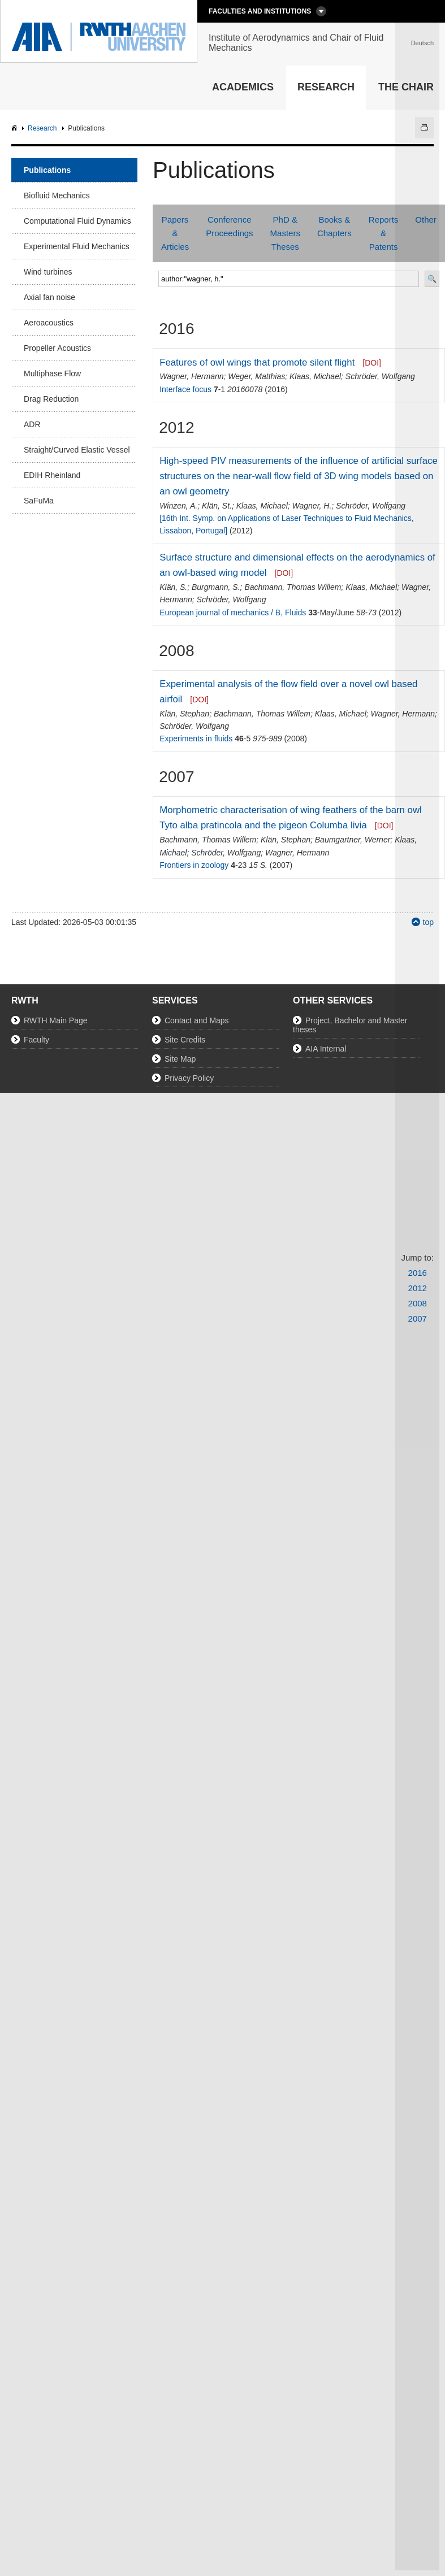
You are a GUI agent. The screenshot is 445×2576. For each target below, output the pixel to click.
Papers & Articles (175, 233)
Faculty (36, 1039)
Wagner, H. (312, 505)
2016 (417, 1273)
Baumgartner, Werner (353, 839)
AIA (15, 128)
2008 (417, 1303)
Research (326, 87)
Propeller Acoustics (57, 348)
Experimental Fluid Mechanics (76, 246)
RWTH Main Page (56, 1020)
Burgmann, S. (216, 587)
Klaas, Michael (315, 376)
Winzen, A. (178, 505)
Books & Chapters (334, 226)
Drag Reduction (51, 398)
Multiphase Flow (52, 373)
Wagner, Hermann (191, 376)
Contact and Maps (197, 1020)
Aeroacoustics (49, 322)
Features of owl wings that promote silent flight (257, 362)
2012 (417, 1288)
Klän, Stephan (184, 713)
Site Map (180, 1058)
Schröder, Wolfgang (380, 376)
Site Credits (185, 1039)
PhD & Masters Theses (285, 233)
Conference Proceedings (229, 226)
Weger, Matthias (256, 376)
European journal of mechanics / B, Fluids (232, 612)
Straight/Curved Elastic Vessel (77, 449)
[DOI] (371, 362)
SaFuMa (39, 500)
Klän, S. (173, 587)
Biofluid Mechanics (57, 195)
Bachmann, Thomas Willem (292, 587)
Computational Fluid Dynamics (77, 220)
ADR (32, 424)
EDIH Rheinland (52, 475)
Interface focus (185, 389)
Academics (243, 87)
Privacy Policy (189, 1078)
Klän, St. (217, 505)
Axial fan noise (49, 297)
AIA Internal (325, 1048)
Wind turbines (48, 271)
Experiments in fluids (195, 738)
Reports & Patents (384, 233)
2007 (417, 1318)
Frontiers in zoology (193, 865)
